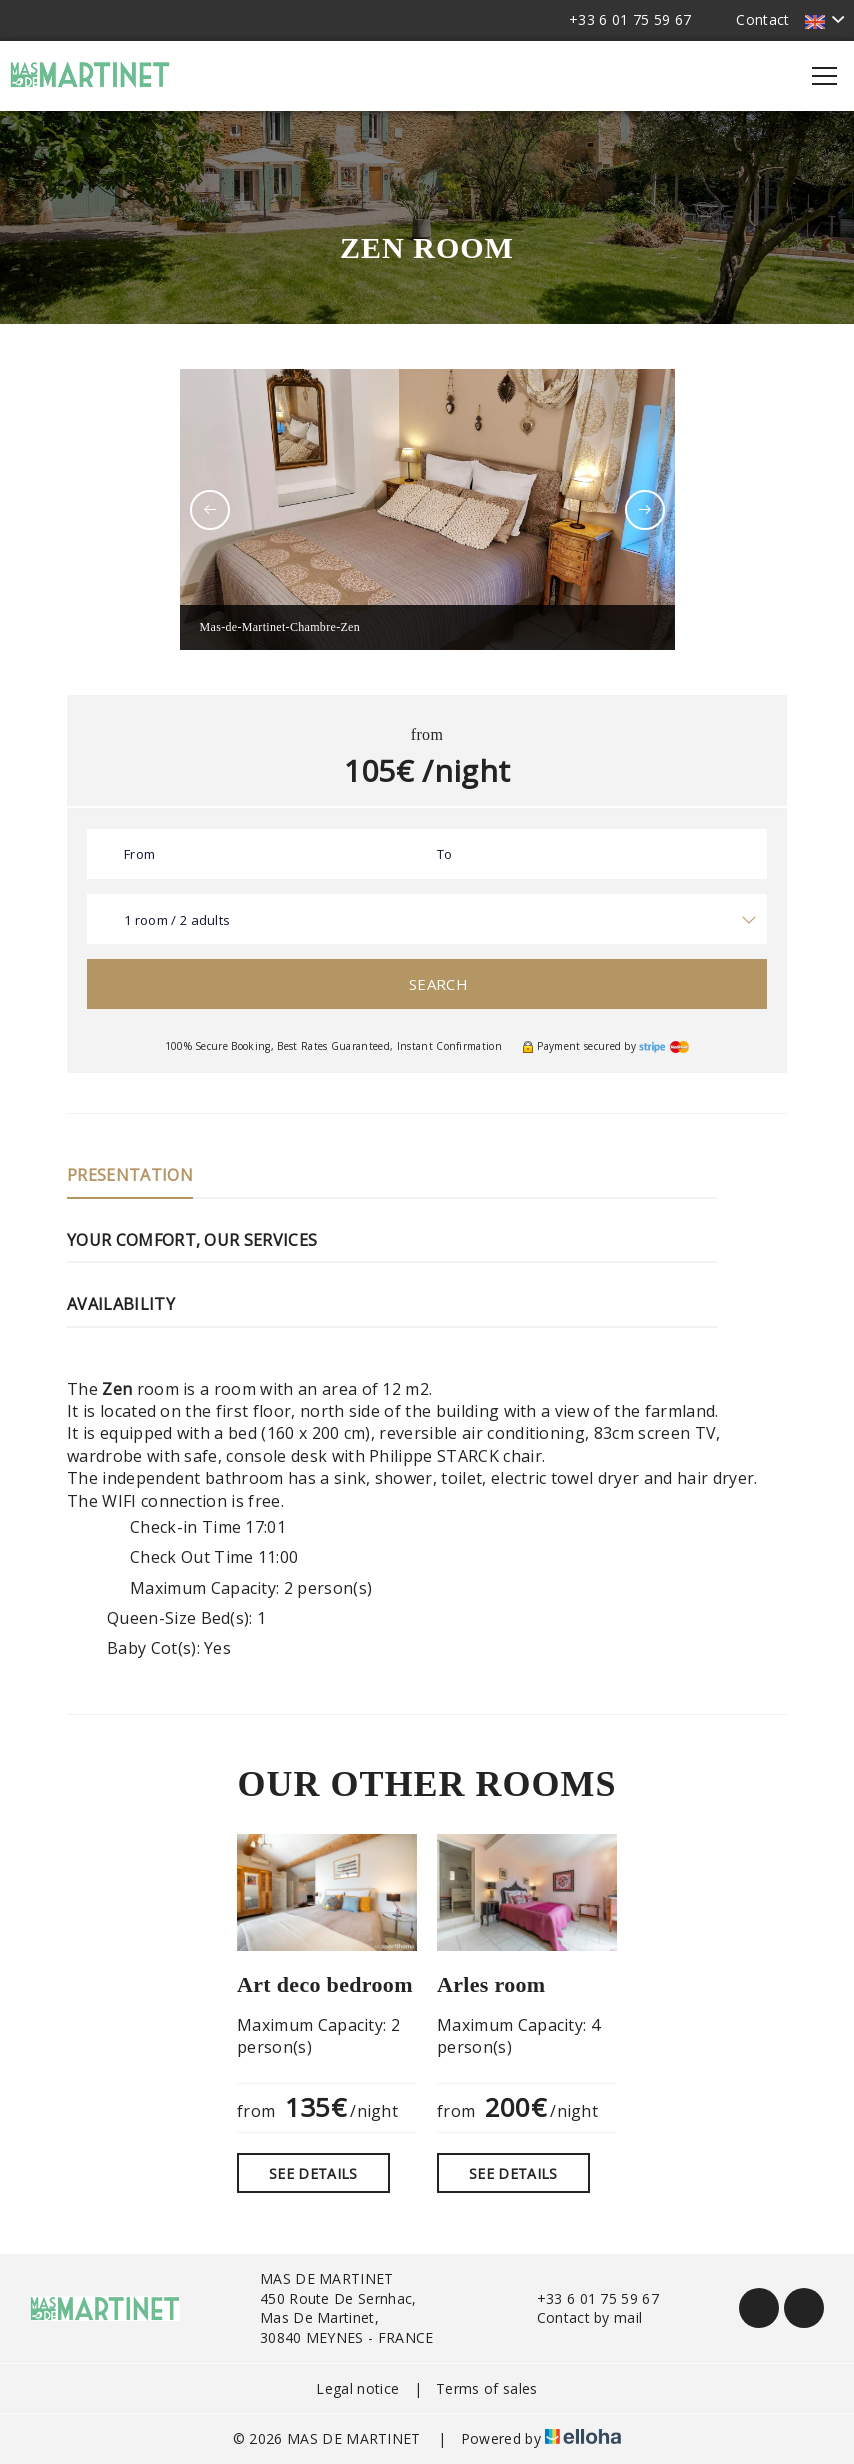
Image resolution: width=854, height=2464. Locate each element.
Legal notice (357, 2388)
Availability (121, 1304)
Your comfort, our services (192, 1240)
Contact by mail (578, 2317)
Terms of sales (486, 2388)
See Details (313, 2173)
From (139, 854)
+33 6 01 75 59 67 (586, 2298)
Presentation (130, 1175)
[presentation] (210, 510)
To (445, 854)
